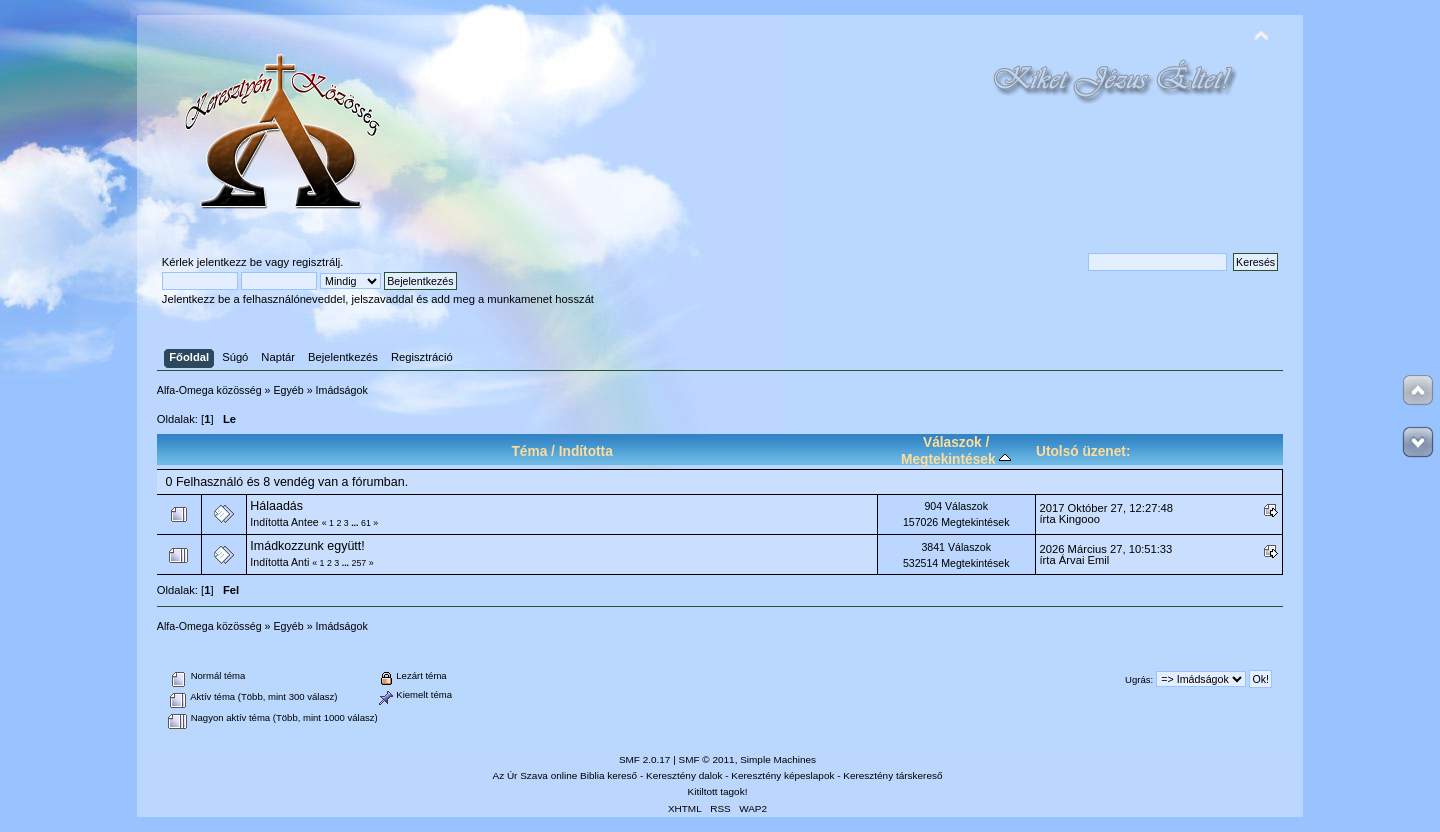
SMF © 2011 (707, 759)
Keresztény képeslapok (782, 775)
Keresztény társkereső (892, 775)
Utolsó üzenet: (1083, 451)
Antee (305, 522)
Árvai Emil (1084, 560)
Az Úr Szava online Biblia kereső (565, 775)
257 (359, 563)
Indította (586, 451)
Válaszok (952, 442)
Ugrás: (1139, 679)
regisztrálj (316, 262)
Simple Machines (778, 759)
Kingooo (1079, 519)
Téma (529, 451)
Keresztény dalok (684, 775)
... (356, 523)
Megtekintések (956, 459)
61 (366, 523)
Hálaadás (276, 506)
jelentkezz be (229, 262)
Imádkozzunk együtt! (307, 546)
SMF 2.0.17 (645, 759)
